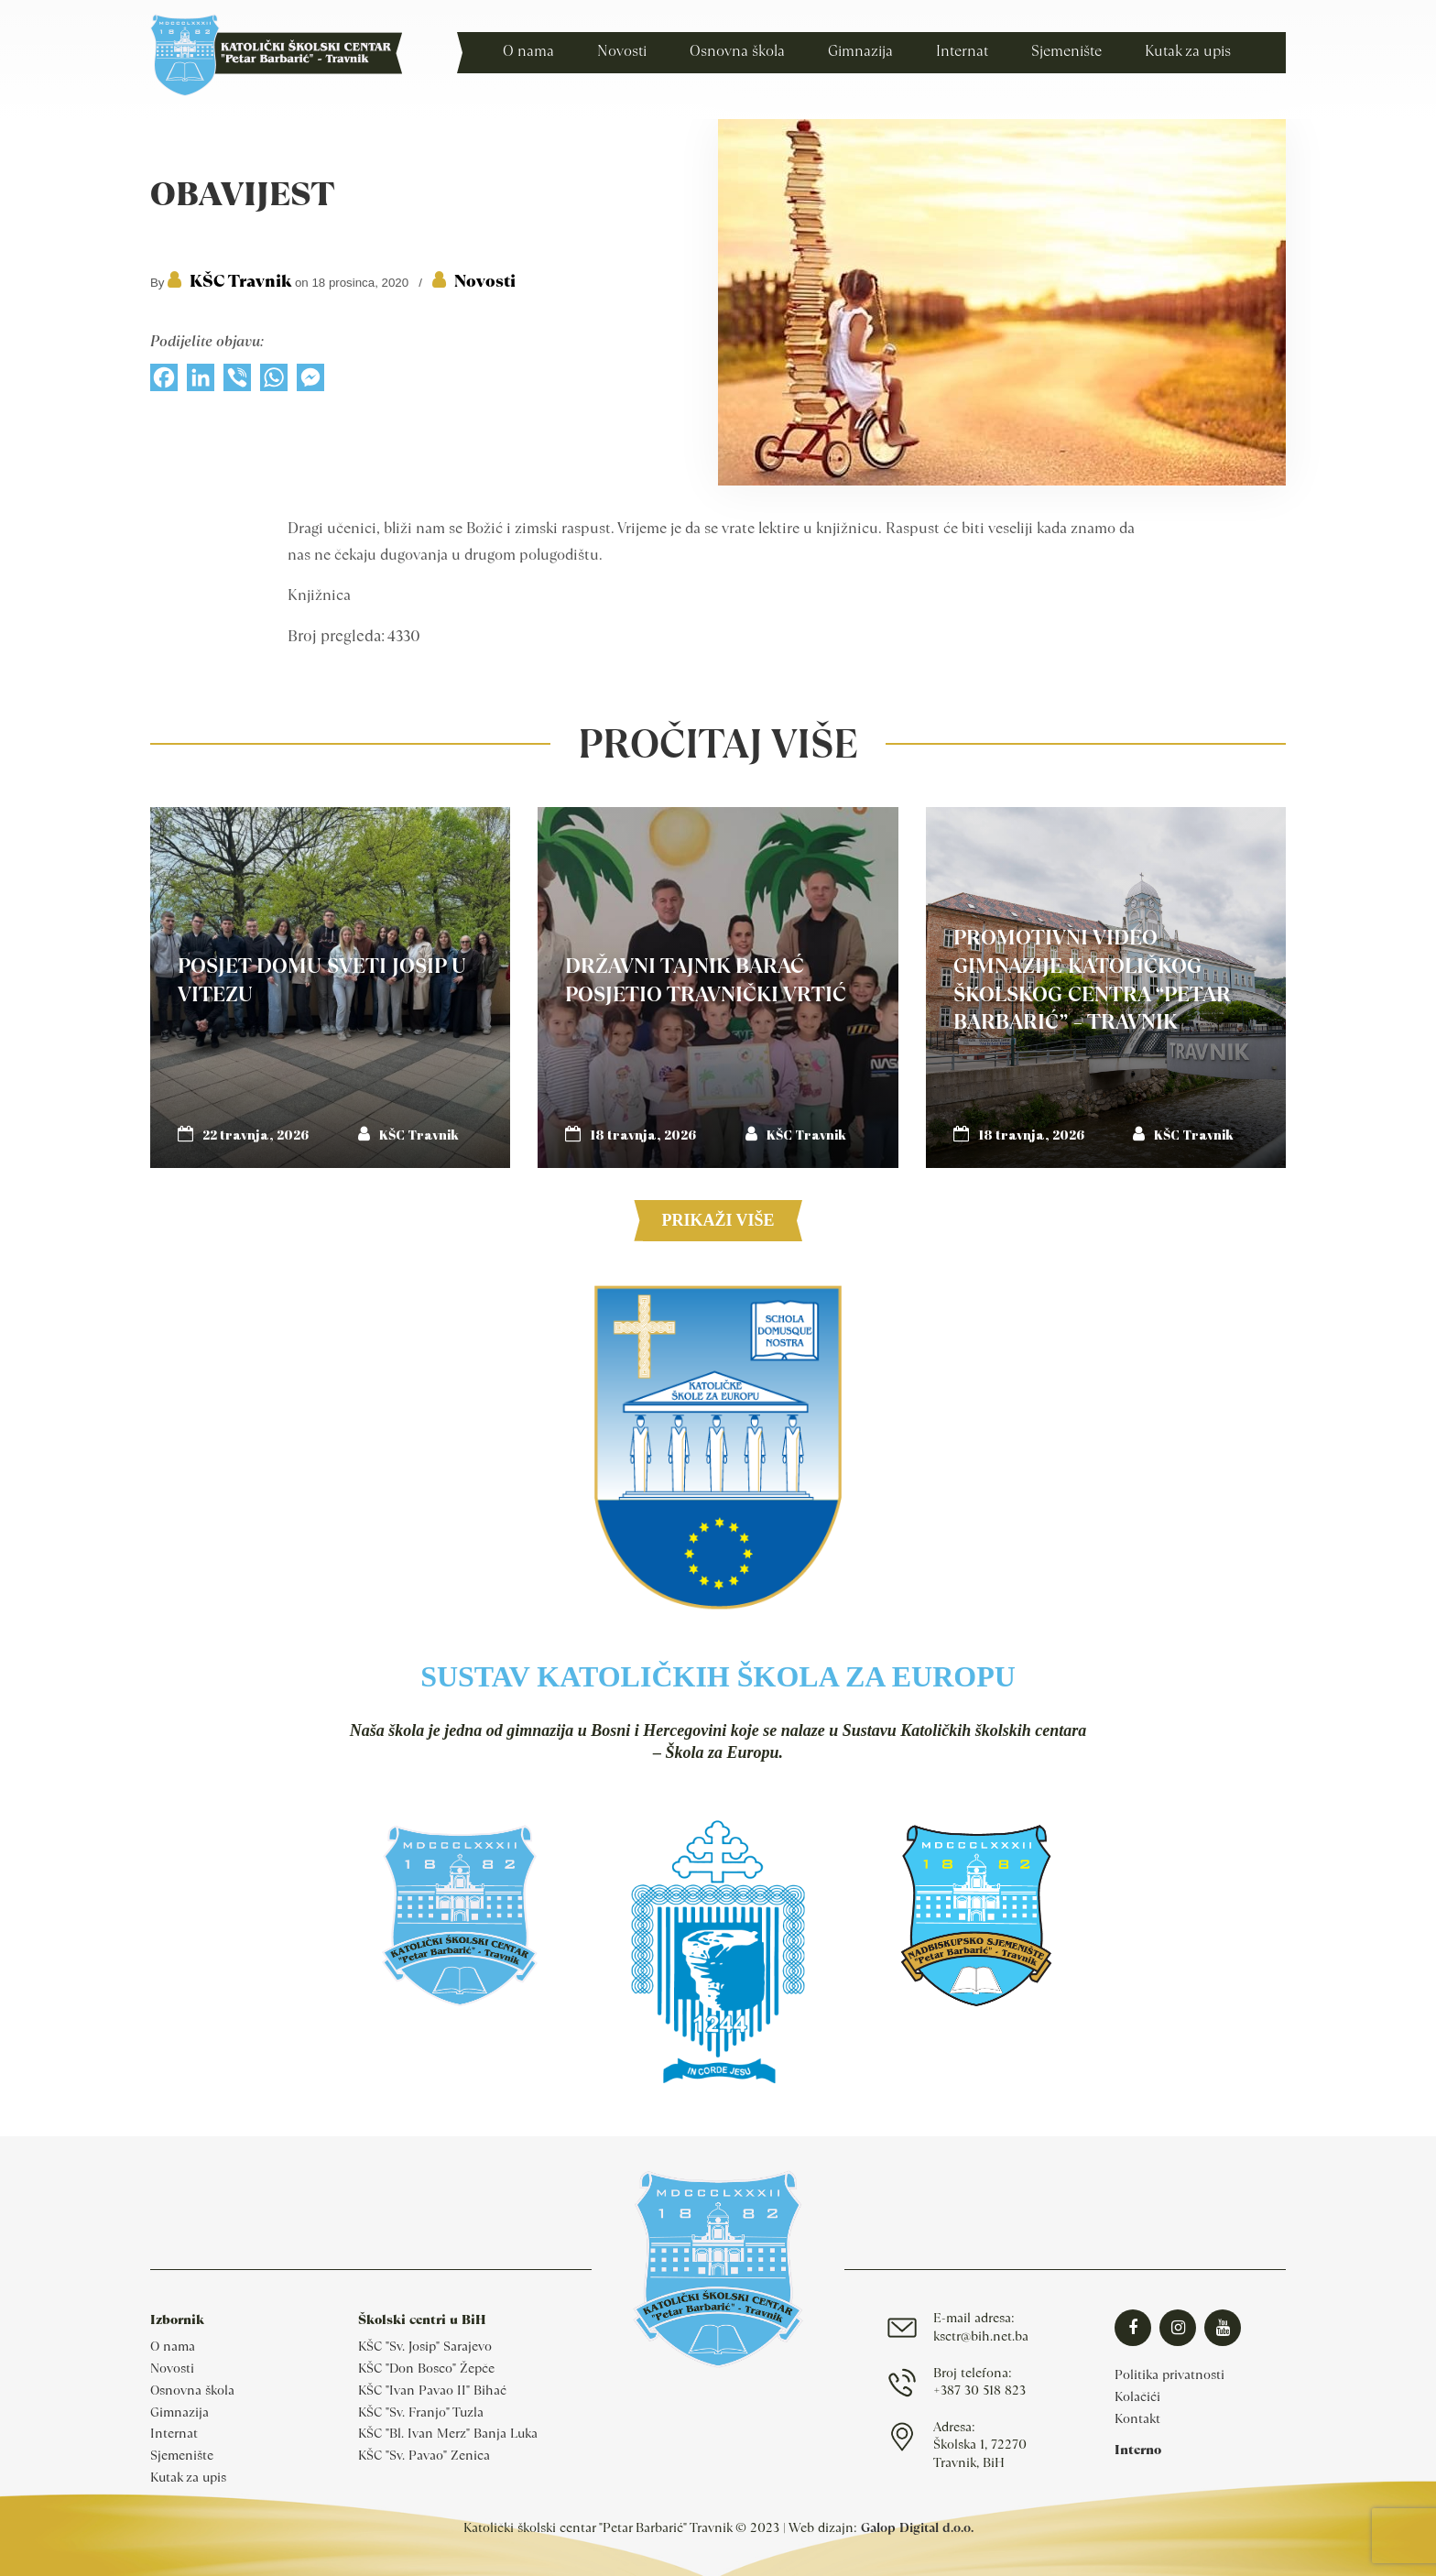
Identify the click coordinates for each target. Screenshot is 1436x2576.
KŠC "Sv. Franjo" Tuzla (421, 2412)
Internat (174, 2433)
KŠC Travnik (240, 280)
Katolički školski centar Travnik (276, 55)
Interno (1138, 2449)
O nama (172, 2346)
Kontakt (1137, 2418)
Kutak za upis (188, 2477)
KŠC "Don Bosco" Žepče (426, 2368)
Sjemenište (181, 2455)
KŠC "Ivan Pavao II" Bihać (432, 2390)
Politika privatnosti (1169, 2374)
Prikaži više (717, 1220)
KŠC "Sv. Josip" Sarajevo (425, 2346)
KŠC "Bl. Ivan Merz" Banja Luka (448, 2433)
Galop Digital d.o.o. (917, 2527)
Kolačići (1137, 2396)
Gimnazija (179, 2412)
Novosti (485, 280)
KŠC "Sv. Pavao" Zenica (424, 2455)
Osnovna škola (192, 2390)
